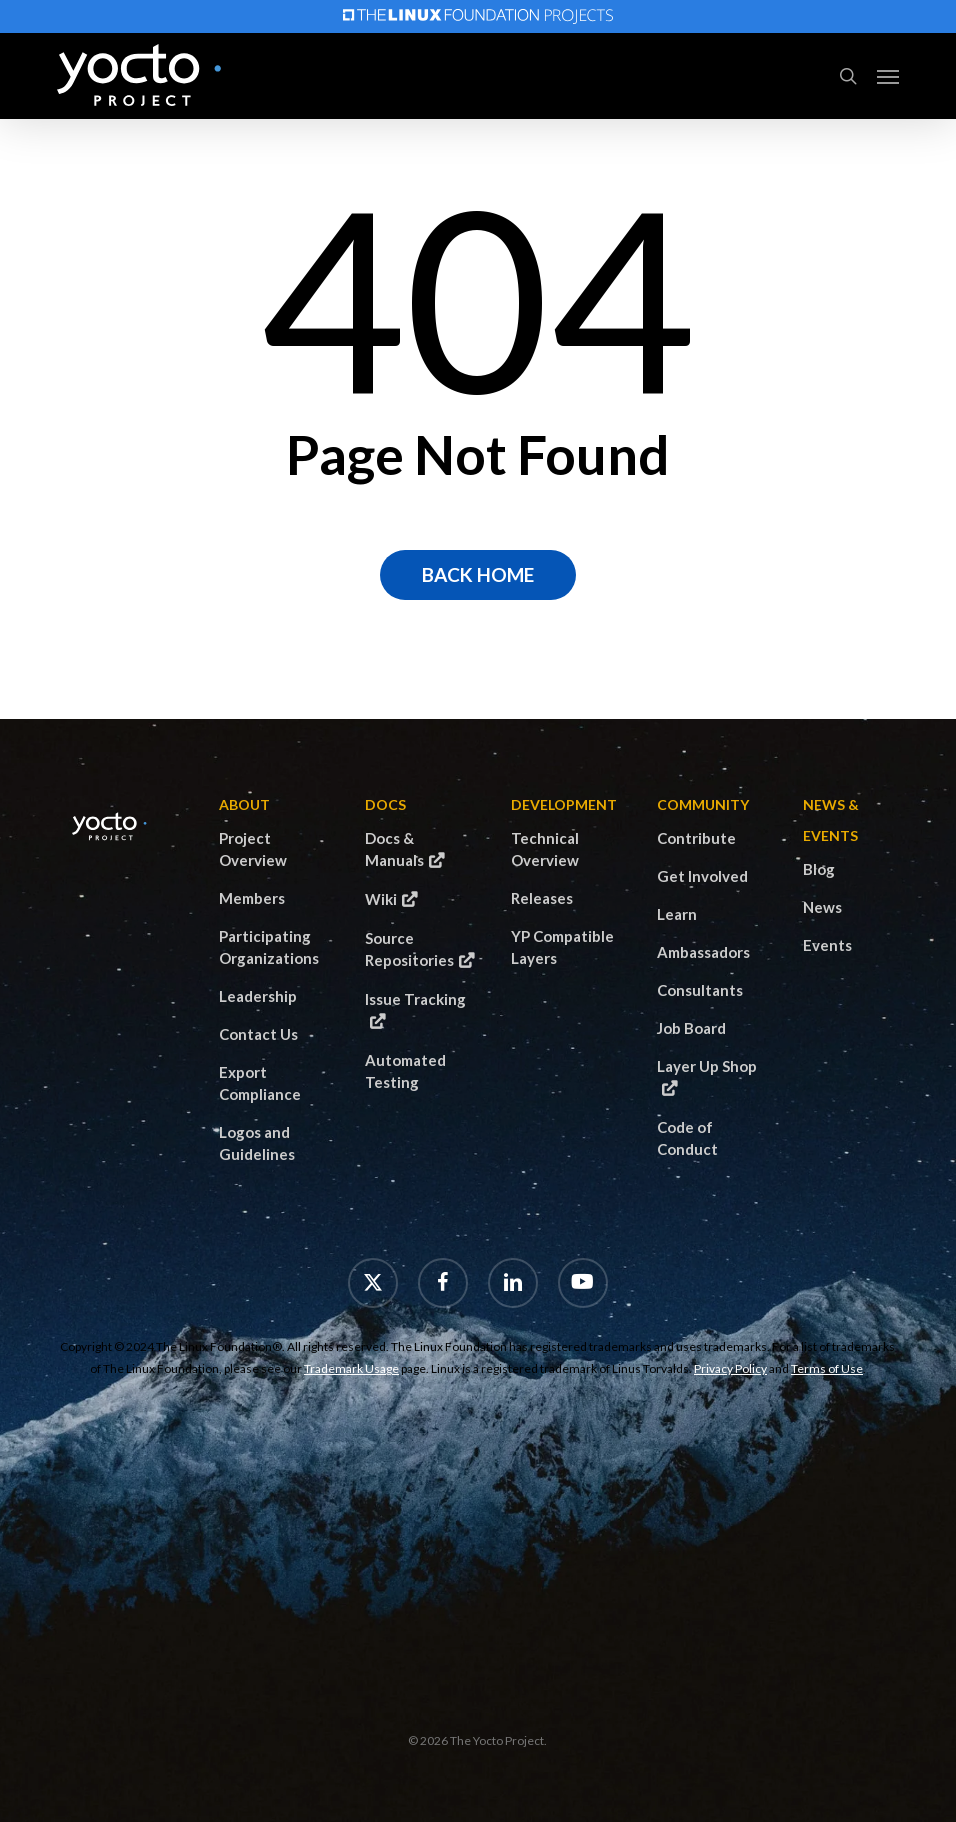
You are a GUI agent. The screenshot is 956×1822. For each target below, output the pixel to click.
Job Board (691, 1028)
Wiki (381, 899)
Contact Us (258, 1034)
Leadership (258, 996)
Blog (819, 869)
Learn (677, 914)
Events (827, 945)
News (822, 907)
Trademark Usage (351, 1368)
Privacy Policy (730, 1368)
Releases (542, 898)
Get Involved (702, 876)
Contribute (696, 838)
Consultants (700, 990)
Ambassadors (703, 952)
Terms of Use (827, 1368)
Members (252, 898)
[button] (888, 76)
